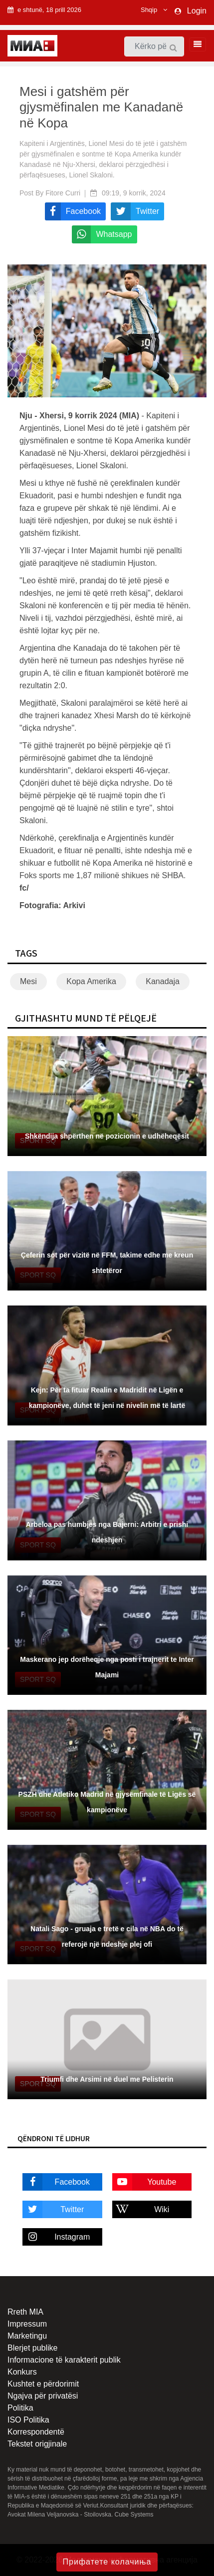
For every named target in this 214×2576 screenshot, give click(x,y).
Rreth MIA (25, 2312)
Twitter (53, 2209)
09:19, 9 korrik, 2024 (134, 193)
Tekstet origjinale (37, 2444)
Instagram (56, 2237)
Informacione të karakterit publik (64, 2360)
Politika (20, 2408)
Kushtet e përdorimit (43, 2384)
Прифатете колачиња (107, 2562)
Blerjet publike (32, 2348)
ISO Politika (28, 2420)
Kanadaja (163, 981)
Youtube (144, 2182)
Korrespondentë (35, 2432)
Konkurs (22, 2372)
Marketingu (27, 2336)
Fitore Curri (62, 193)
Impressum (27, 2324)
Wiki (141, 2209)
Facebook (56, 2182)
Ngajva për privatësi (42, 2396)
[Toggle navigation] (195, 44)
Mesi (28, 981)
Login (197, 10)
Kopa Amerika (91, 981)
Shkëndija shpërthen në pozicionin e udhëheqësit (107, 1136)
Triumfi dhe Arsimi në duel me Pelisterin (106, 2079)
